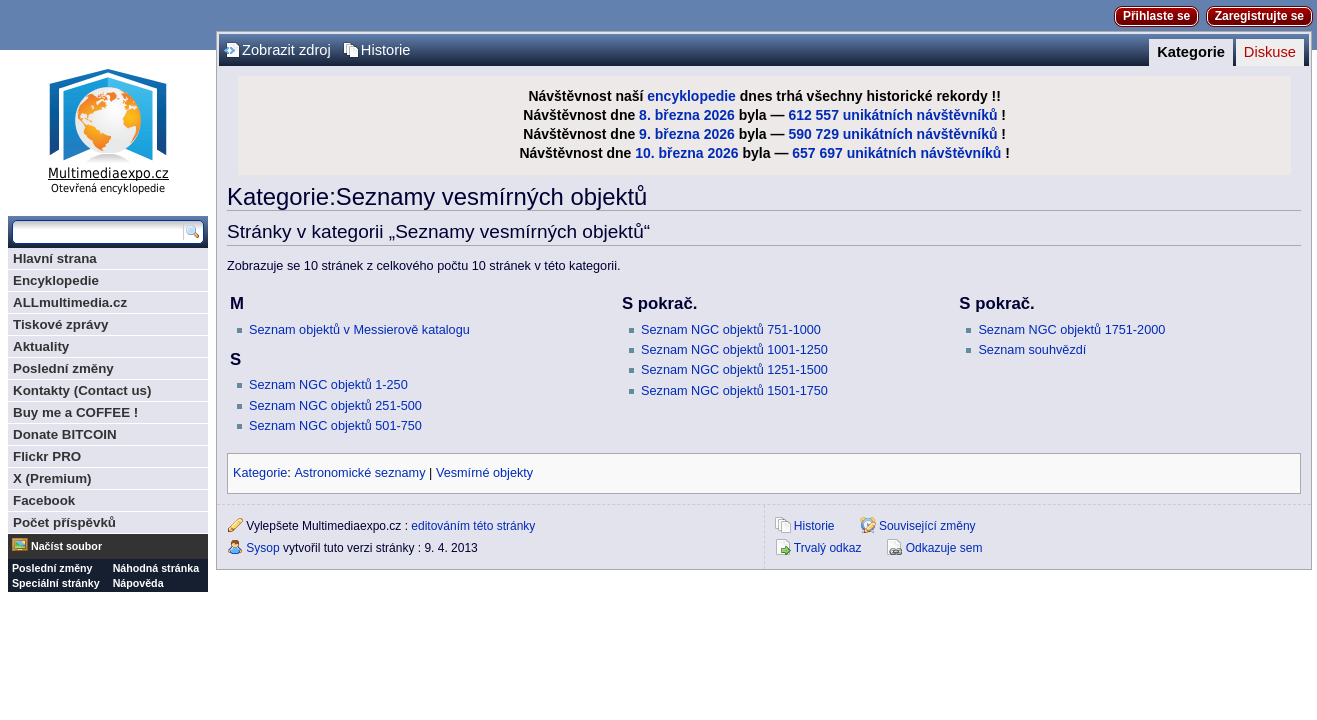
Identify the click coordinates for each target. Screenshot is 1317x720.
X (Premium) (52, 478)
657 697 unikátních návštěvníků (896, 153)
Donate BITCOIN (65, 434)
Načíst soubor (66, 546)
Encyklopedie (56, 280)
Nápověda (138, 583)
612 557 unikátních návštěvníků (892, 115)
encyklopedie (691, 96)
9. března (669, 134)
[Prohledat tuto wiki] (98, 232)
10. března (669, 153)
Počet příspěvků (64, 522)
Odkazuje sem (944, 548)
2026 (719, 115)
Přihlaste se (1156, 16)
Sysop (262, 548)
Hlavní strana (55, 258)
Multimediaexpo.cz (108, 128)
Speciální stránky (56, 583)
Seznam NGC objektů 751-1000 (731, 330)
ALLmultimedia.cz (70, 302)
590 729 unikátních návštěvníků (892, 134)
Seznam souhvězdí (1032, 350)
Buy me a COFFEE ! (75, 412)
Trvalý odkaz (828, 548)
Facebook (44, 500)
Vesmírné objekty (484, 473)
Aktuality (41, 346)
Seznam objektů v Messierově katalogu (359, 330)
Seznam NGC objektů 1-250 (328, 385)
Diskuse (1270, 52)
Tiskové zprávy (60, 324)
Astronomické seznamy (359, 473)
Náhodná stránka (156, 568)
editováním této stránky (473, 526)
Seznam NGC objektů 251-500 (335, 406)
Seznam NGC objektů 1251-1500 (734, 370)
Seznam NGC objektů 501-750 (335, 426)
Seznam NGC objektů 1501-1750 (734, 391)
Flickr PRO (47, 456)
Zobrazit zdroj (286, 50)
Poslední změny (63, 368)
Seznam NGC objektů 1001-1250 (734, 350)
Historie (386, 50)
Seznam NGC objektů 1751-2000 (1071, 330)
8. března (669, 115)
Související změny (927, 526)
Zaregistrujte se (1259, 16)
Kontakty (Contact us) (82, 390)
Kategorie (1191, 52)
